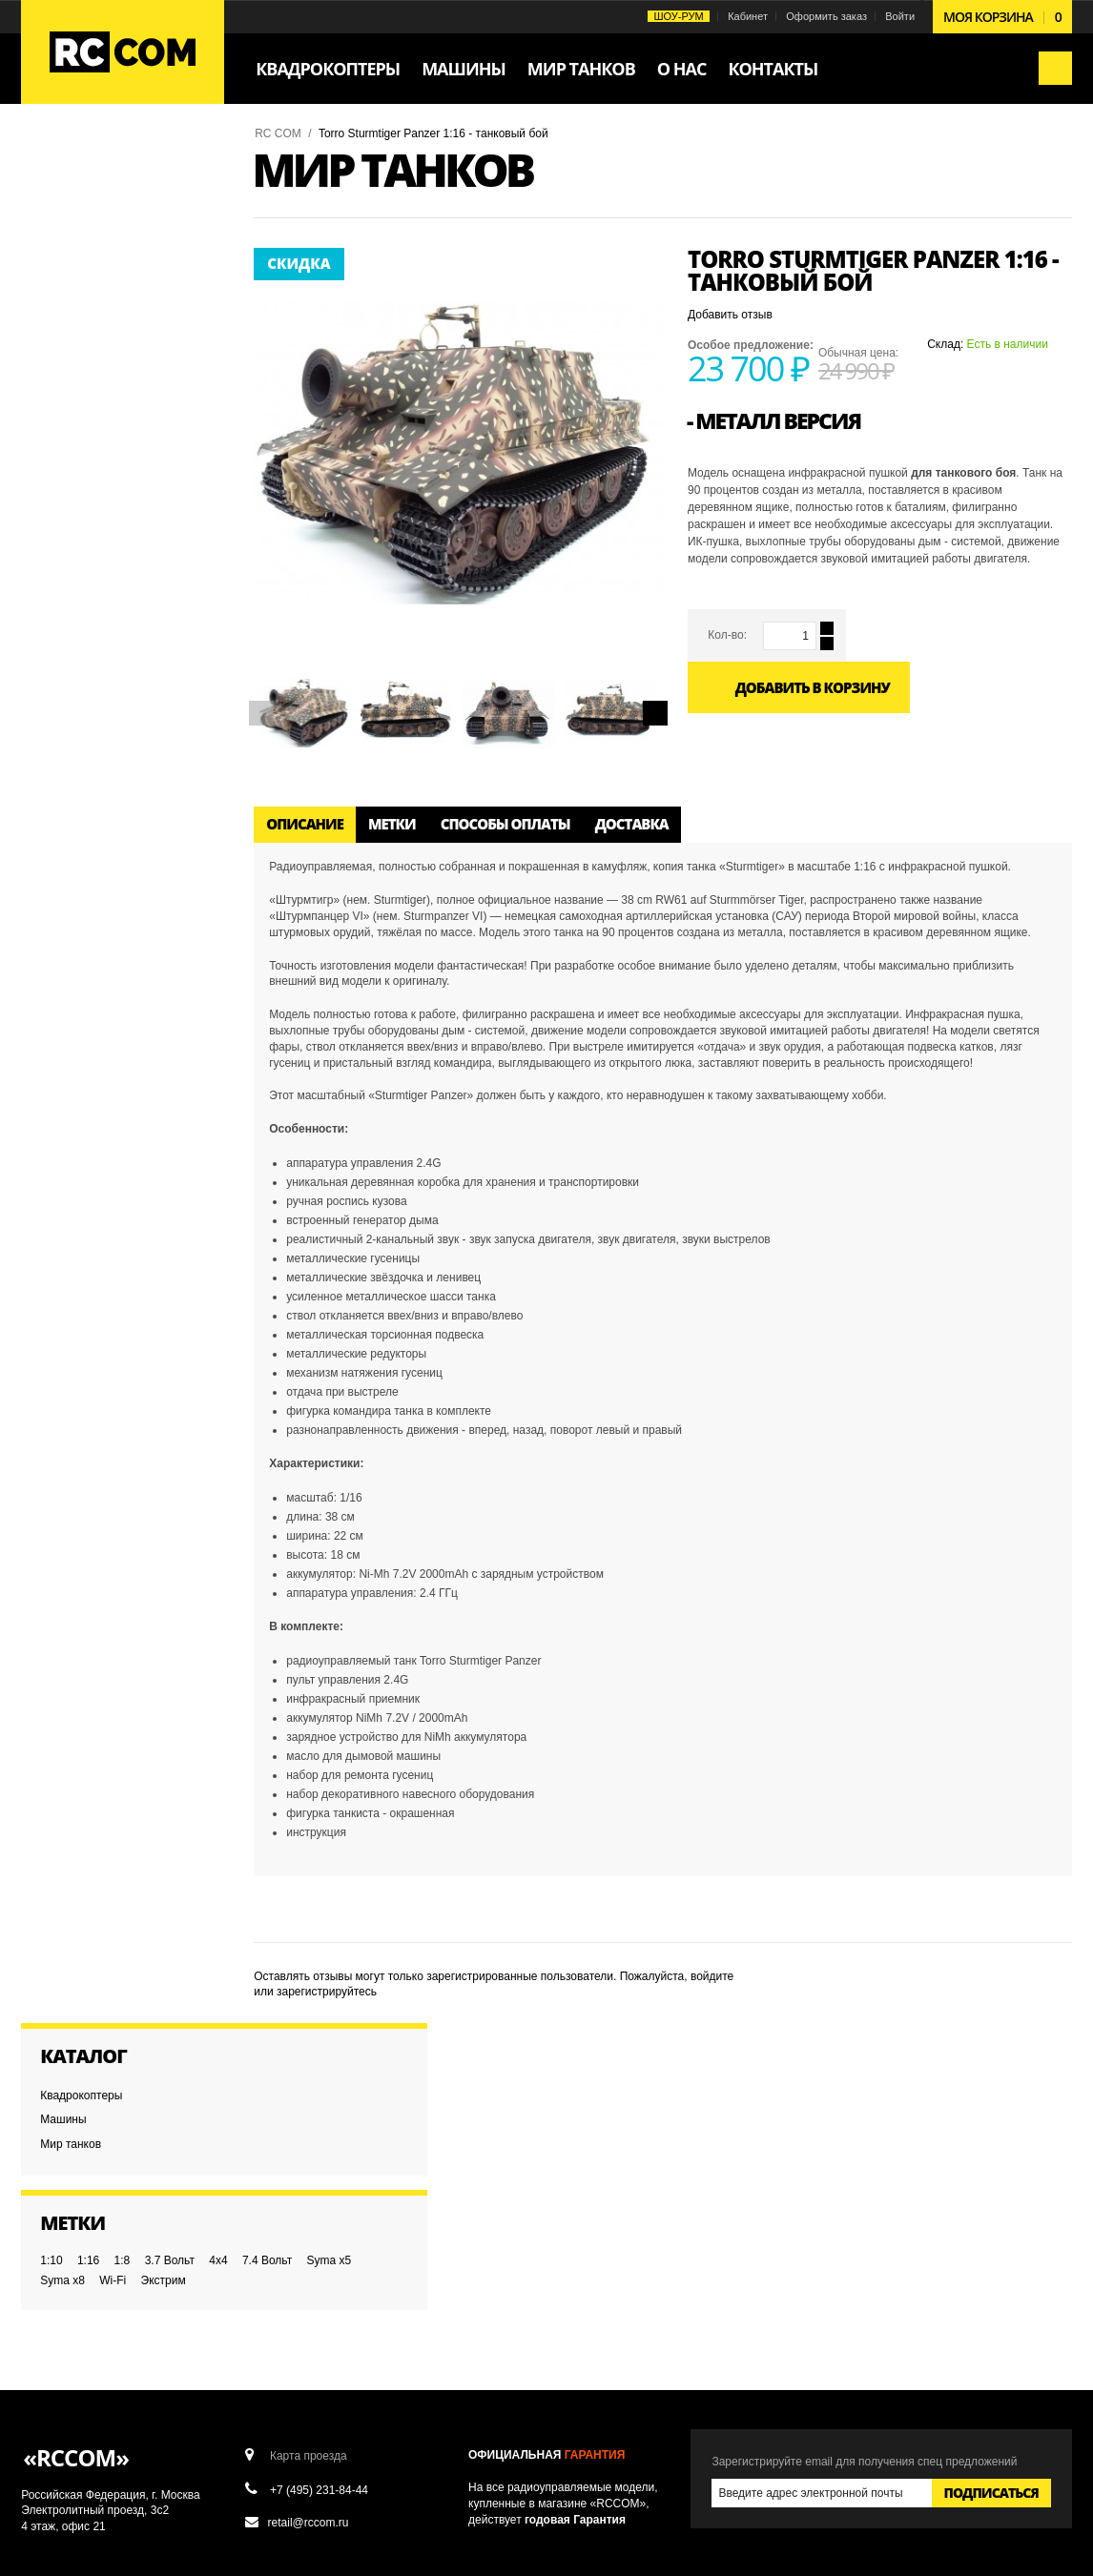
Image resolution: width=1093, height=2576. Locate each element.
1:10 (54, 361)
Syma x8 (65, 401)
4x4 (52, 381)
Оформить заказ (823, 16)
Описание (307, 820)
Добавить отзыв (730, 314)
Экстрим (166, 401)
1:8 (125, 361)
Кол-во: (727, 635)
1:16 (91, 361)
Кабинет (745, 16)
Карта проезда (310, 2148)
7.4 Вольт (101, 381)
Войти (897, 16)
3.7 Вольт (172, 361)
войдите (714, 1972)
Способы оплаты (508, 820)
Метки (395, 820)
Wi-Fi (115, 401)
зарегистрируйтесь (329, 1988)
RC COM (281, 133)
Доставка (634, 820)
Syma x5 (163, 381)
